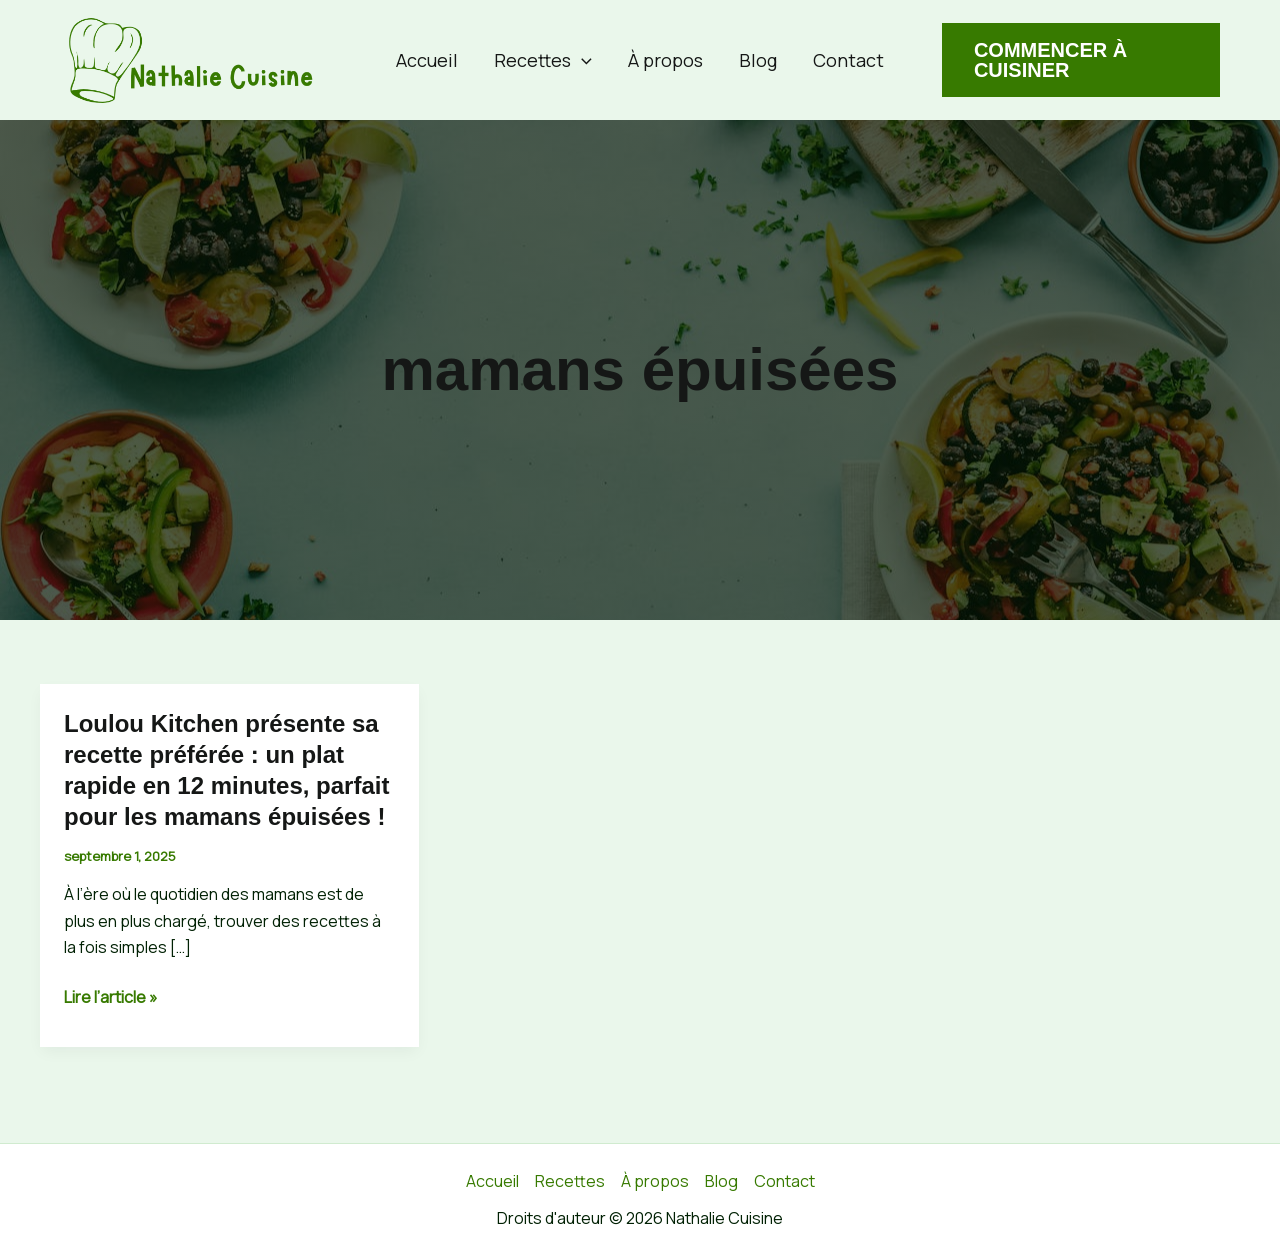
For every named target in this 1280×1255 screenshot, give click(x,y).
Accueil (427, 60)
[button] (581, 60)
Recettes (543, 60)
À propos (665, 60)
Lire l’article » (111, 997)
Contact (848, 60)
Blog (758, 60)
